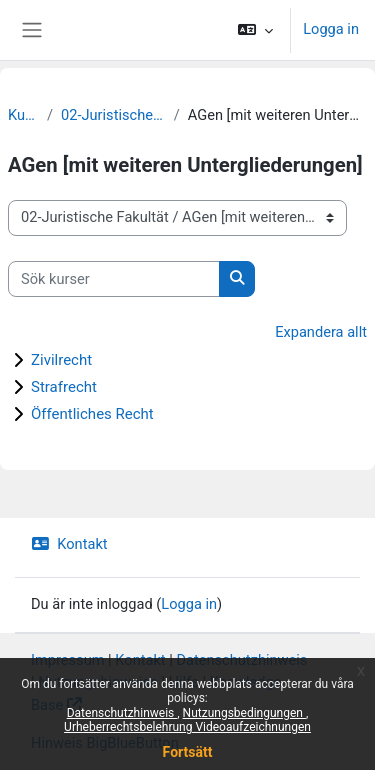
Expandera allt (321, 332)
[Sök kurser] (114, 279)
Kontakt (69, 544)
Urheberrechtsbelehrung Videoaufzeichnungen (187, 727)
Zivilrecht (61, 360)
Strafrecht (64, 387)
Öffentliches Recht (92, 414)
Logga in (331, 29)
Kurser (23, 115)
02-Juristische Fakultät (113, 115)
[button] (255, 30)
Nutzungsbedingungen (244, 713)
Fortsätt (188, 752)
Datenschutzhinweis (122, 713)
